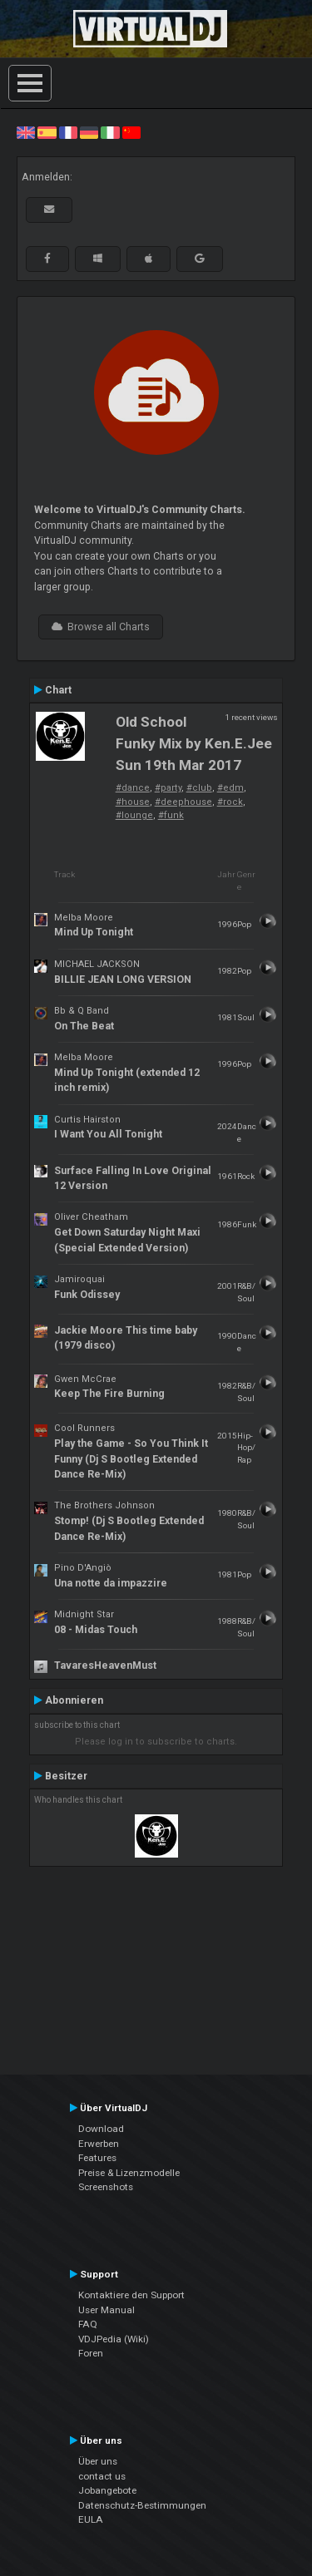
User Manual (106, 2310)
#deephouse (183, 802)
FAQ (87, 2324)
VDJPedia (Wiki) (113, 2339)
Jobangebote (107, 2490)
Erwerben (98, 2143)
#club (199, 787)
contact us (102, 2476)
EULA (90, 2519)
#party (168, 787)
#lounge (134, 815)
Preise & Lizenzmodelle (129, 2173)
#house (133, 802)
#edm (230, 787)
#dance (133, 787)
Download (101, 2128)
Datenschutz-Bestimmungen (142, 2505)
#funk (171, 815)
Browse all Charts (101, 627)
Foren (90, 2353)
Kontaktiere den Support (131, 2295)
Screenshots (105, 2187)
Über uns (97, 2461)
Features (97, 2158)
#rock (230, 802)
